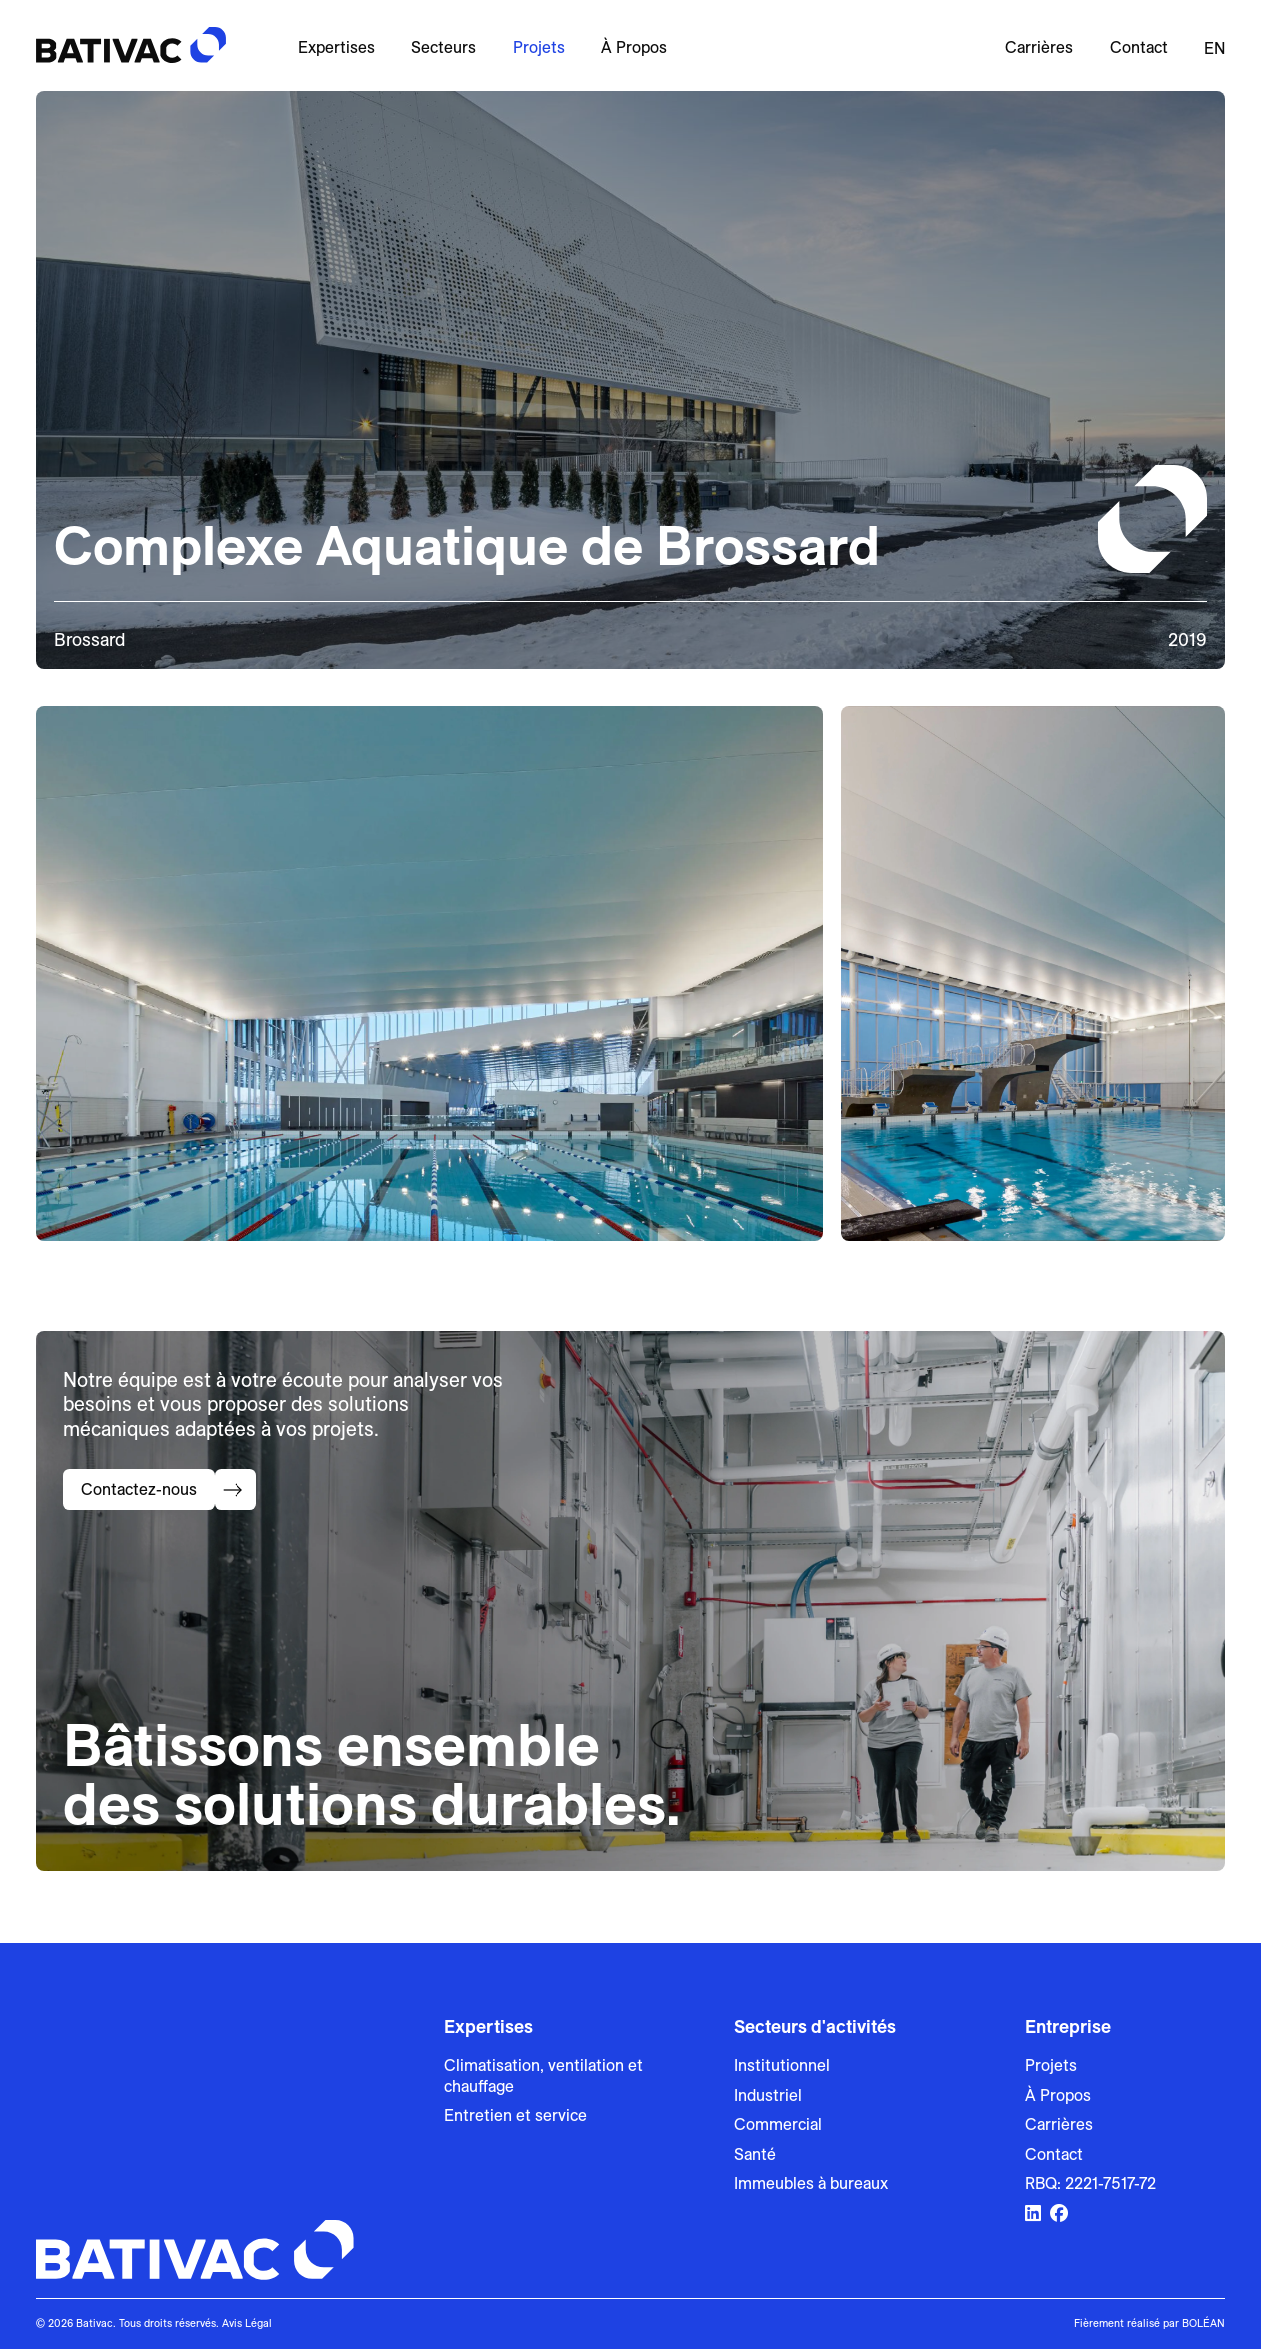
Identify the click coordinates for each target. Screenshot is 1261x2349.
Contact (1139, 47)
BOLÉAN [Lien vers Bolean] (1203, 2323)
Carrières (1039, 47)
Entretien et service (515, 2115)
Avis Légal (247, 2323)
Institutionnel (782, 2065)
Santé (755, 2154)
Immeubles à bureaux (811, 2183)
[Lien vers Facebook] (1059, 2214)
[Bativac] (131, 45)
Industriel (768, 2095)
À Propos (634, 47)
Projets (539, 47)
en (1214, 48)
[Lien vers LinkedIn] (1033, 2214)
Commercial (778, 2124)
